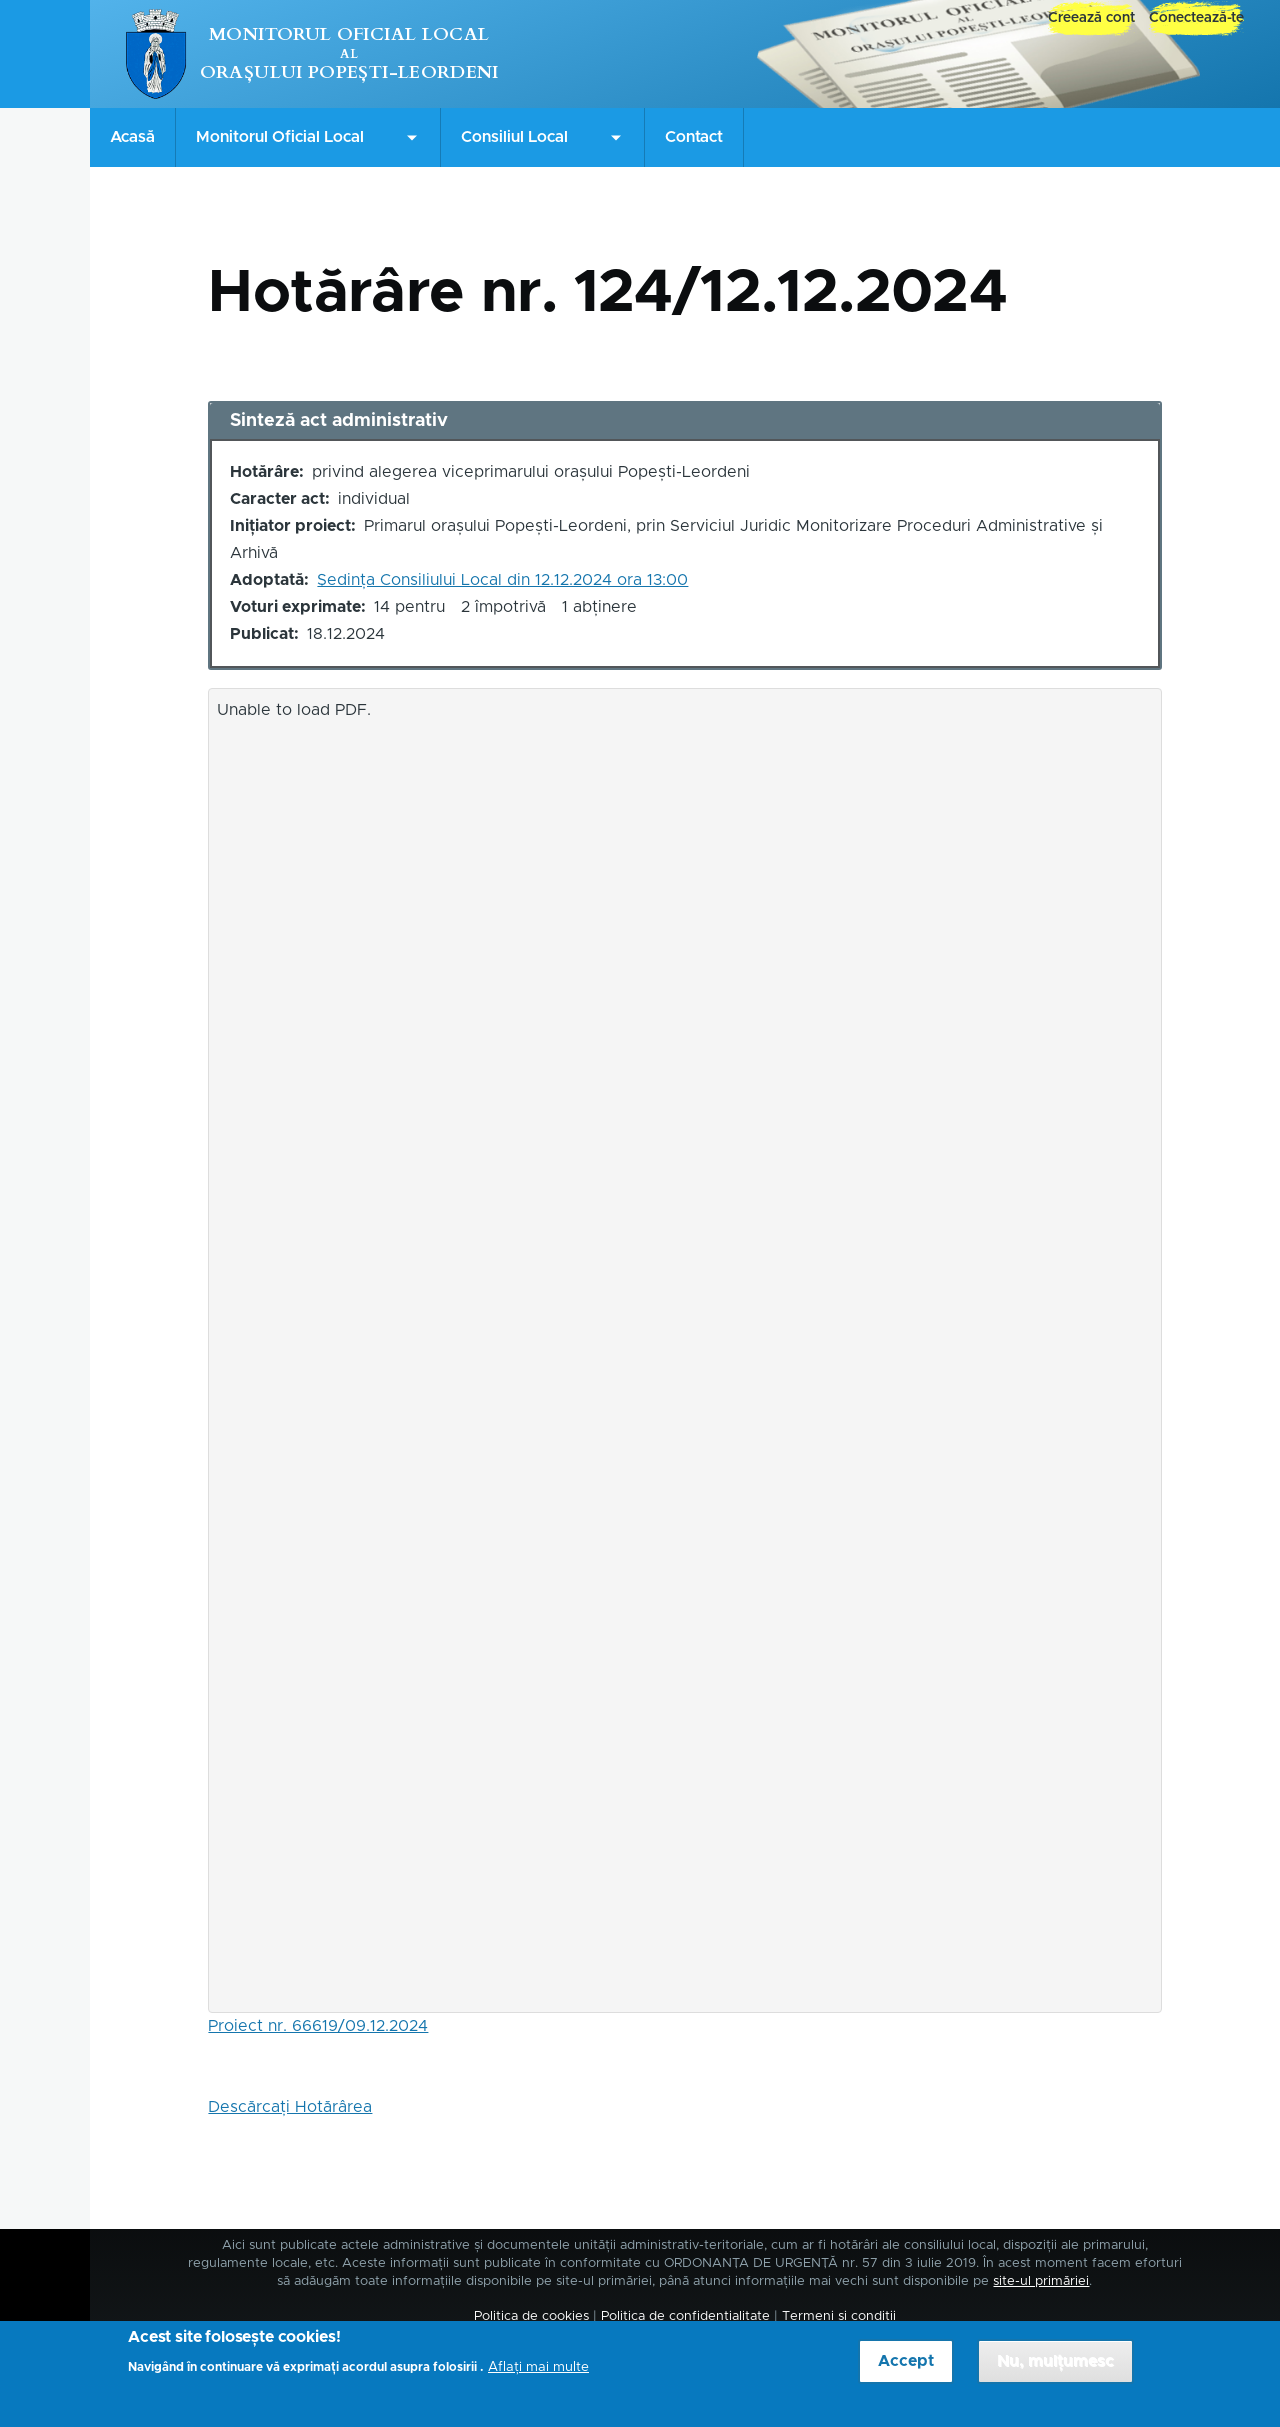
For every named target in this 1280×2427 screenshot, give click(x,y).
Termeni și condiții (839, 2316)
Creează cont (1091, 18)
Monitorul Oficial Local (349, 34)
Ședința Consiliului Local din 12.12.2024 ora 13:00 (502, 580)
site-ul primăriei (1041, 2281)
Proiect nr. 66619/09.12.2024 (318, 2026)
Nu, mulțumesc (1055, 2372)
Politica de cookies (531, 2316)
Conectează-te (1196, 18)
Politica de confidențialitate (685, 2316)
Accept (906, 2372)
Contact (694, 137)
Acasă (132, 137)
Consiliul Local (514, 137)
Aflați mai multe (538, 2378)
